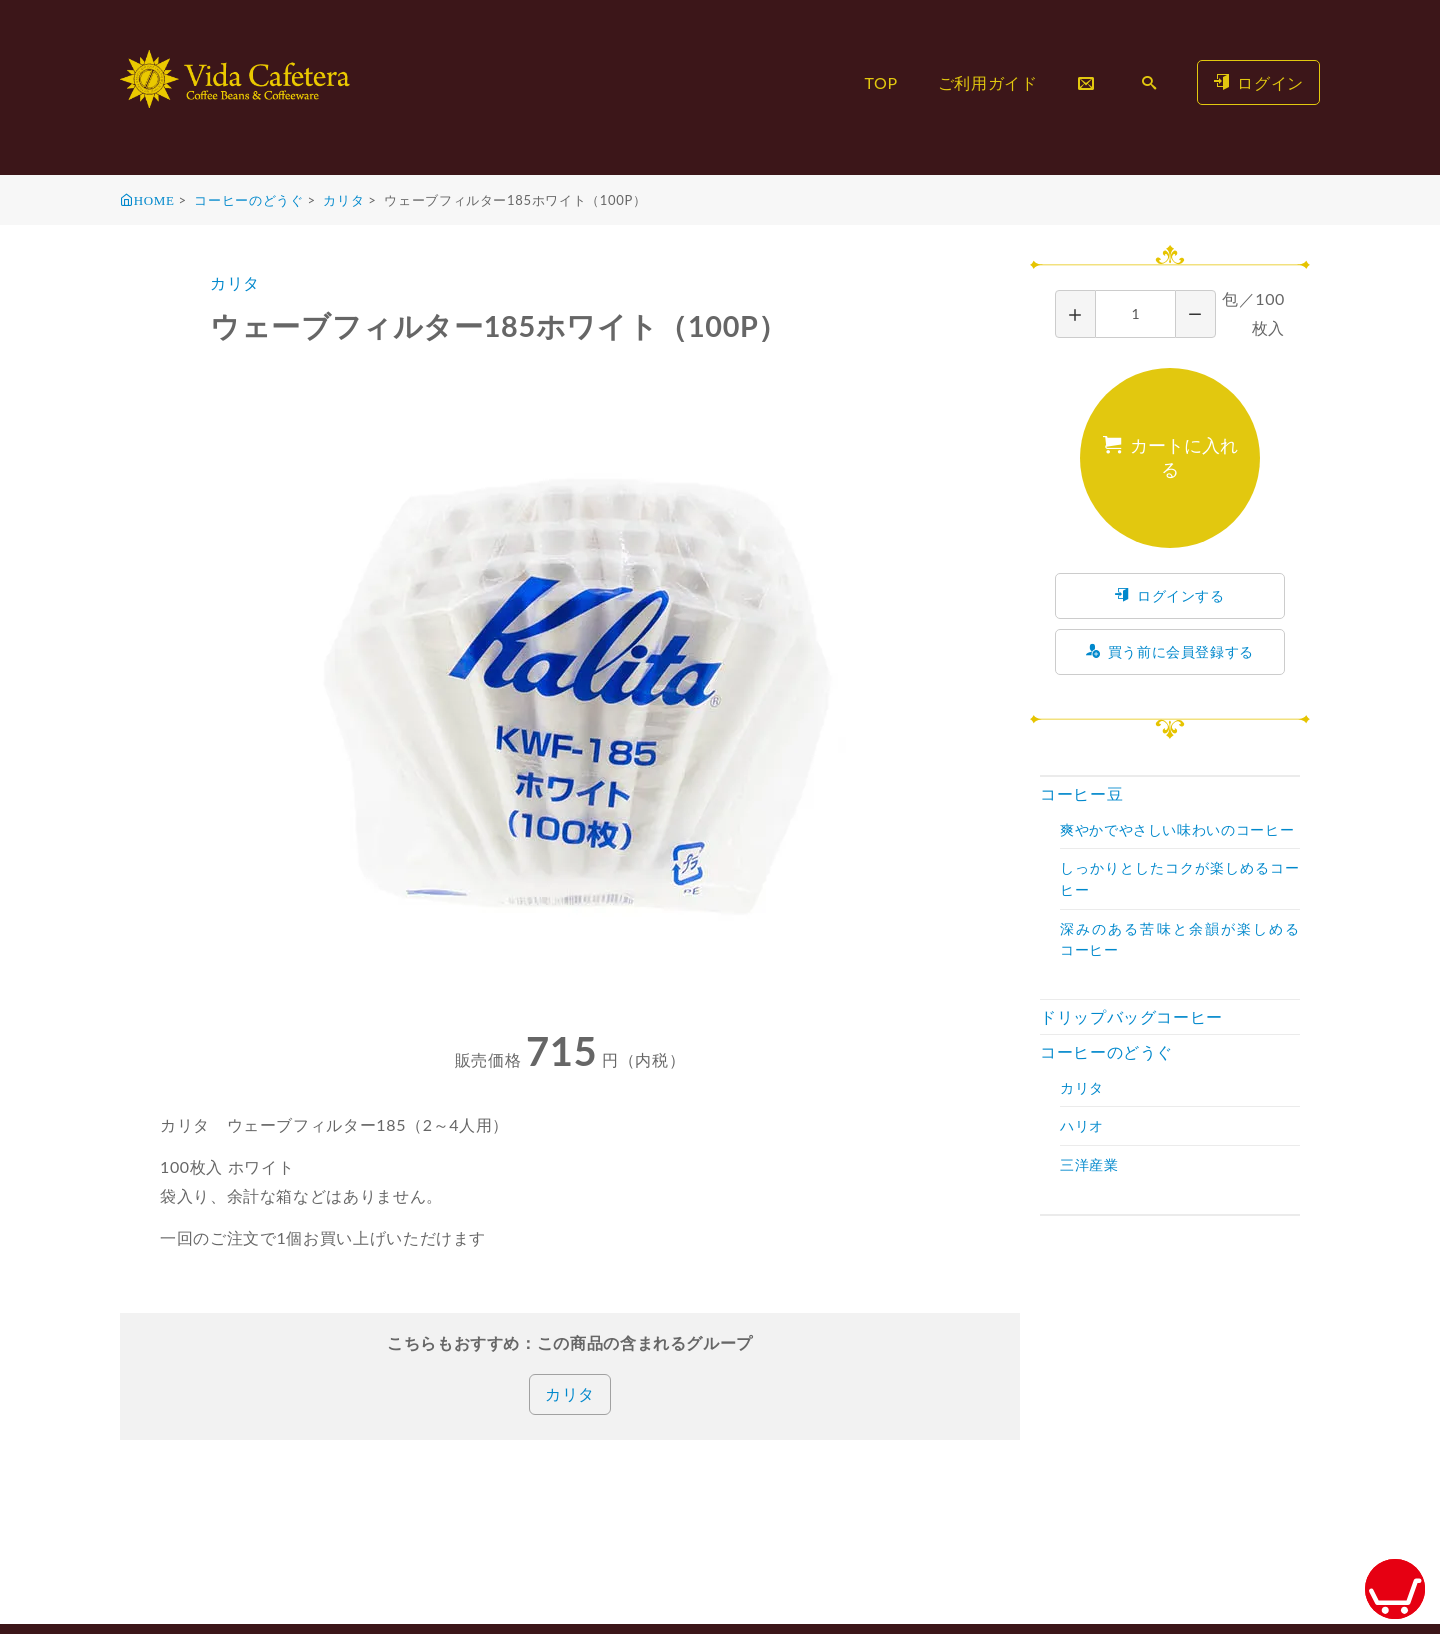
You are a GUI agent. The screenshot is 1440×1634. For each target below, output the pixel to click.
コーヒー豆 (1081, 793)
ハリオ (1082, 1125)
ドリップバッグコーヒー (1131, 1016)
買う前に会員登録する (1170, 651)
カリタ (343, 200)
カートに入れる (1170, 457)
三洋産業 (1089, 1164)
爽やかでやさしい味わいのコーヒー (1177, 829)
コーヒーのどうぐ (248, 200)
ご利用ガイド (988, 82)
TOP (880, 82)
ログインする (1169, 595)
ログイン (1258, 82)
